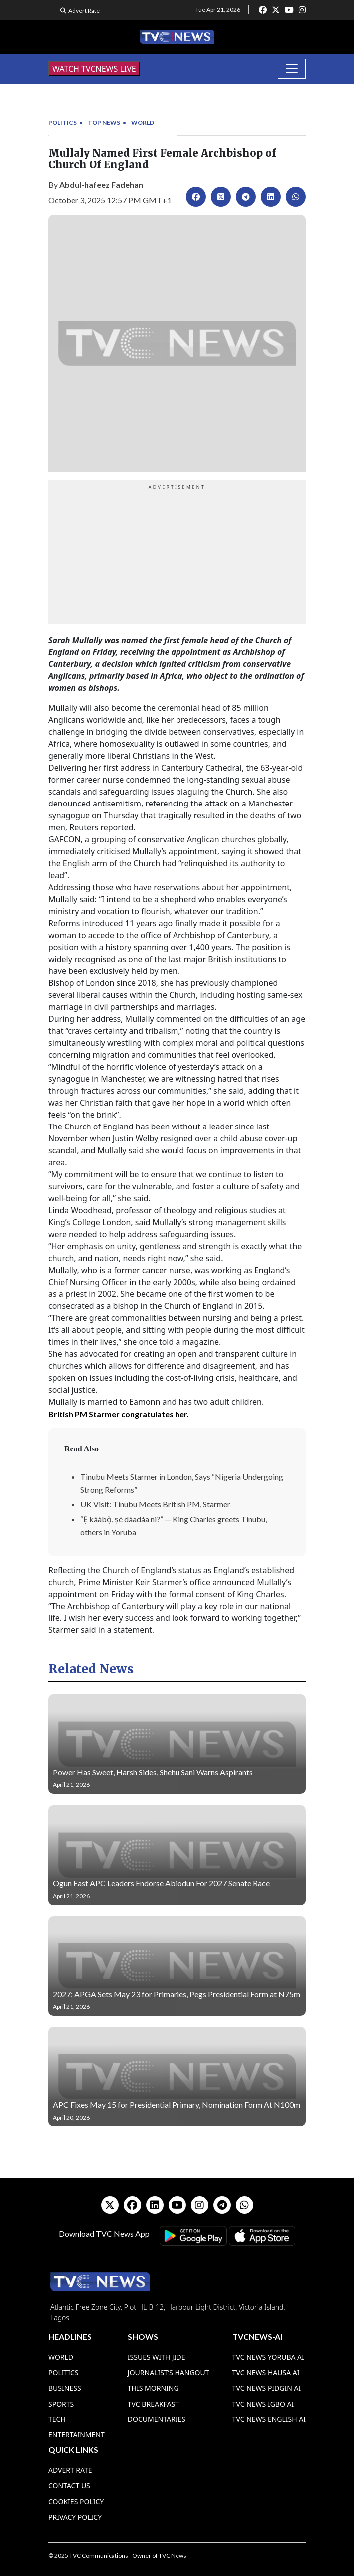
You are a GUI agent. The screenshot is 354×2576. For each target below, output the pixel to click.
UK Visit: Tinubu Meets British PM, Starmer (155, 1504)
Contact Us (69, 2485)
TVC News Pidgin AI (266, 2388)
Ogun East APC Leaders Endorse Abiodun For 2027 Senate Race (161, 1883)
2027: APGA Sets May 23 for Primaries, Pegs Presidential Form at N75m (176, 1994)
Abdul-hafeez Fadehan (101, 184)
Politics (62, 122)
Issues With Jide (156, 2357)
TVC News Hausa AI (266, 2372)
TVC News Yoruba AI (268, 2357)
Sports (61, 2404)
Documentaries (156, 2419)
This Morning (153, 2388)
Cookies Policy (76, 2501)
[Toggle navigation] (292, 69)
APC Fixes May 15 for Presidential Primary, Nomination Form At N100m (176, 2104)
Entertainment (76, 2434)
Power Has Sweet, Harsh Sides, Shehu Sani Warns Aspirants (153, 1772)
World (142, 122)
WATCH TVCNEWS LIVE (94, 68)
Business (64, 2388)
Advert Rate (84, 10)
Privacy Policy (75, 2517)
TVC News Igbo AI (263, 2404)
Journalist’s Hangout (168, 2372)
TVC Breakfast (153, 2404)
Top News (104, 122)
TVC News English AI (269, 2419)
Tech (57, 2419)
